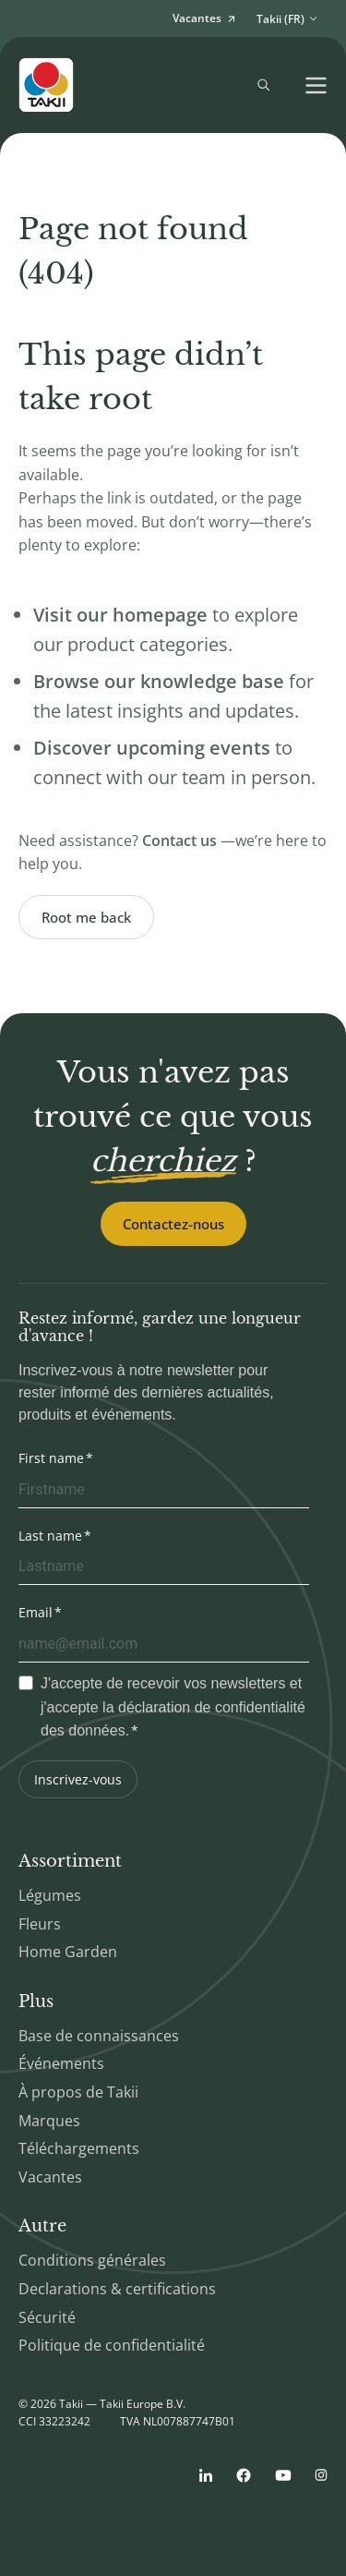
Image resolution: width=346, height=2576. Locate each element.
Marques (49, 2120)
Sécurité (47, 2317)
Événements (61, 2063)
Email (35, 1612)
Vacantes (50, 2177)
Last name (50, 1535)
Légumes (49, 1895)
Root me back (86, 917)
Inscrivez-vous (78, 1779)
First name (51, 1458)
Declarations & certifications (117, 2289)
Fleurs (39, 1924)
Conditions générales (92, 2260)
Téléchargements (78, 2148)
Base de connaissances (98, 2036)
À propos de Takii (78, 2092)
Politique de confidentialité (111, 2345)
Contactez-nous (173, 1224)
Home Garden (67, 1951)
